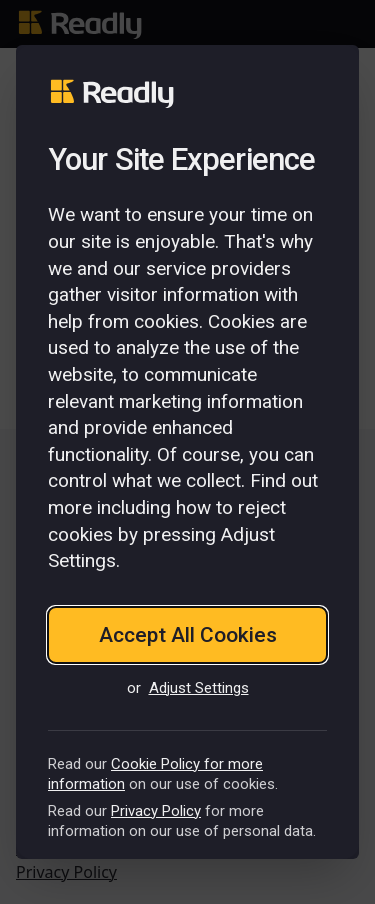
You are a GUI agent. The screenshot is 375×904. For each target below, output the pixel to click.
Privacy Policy (156, 811)
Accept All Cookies (188, 635)
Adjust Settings (199, 688)
